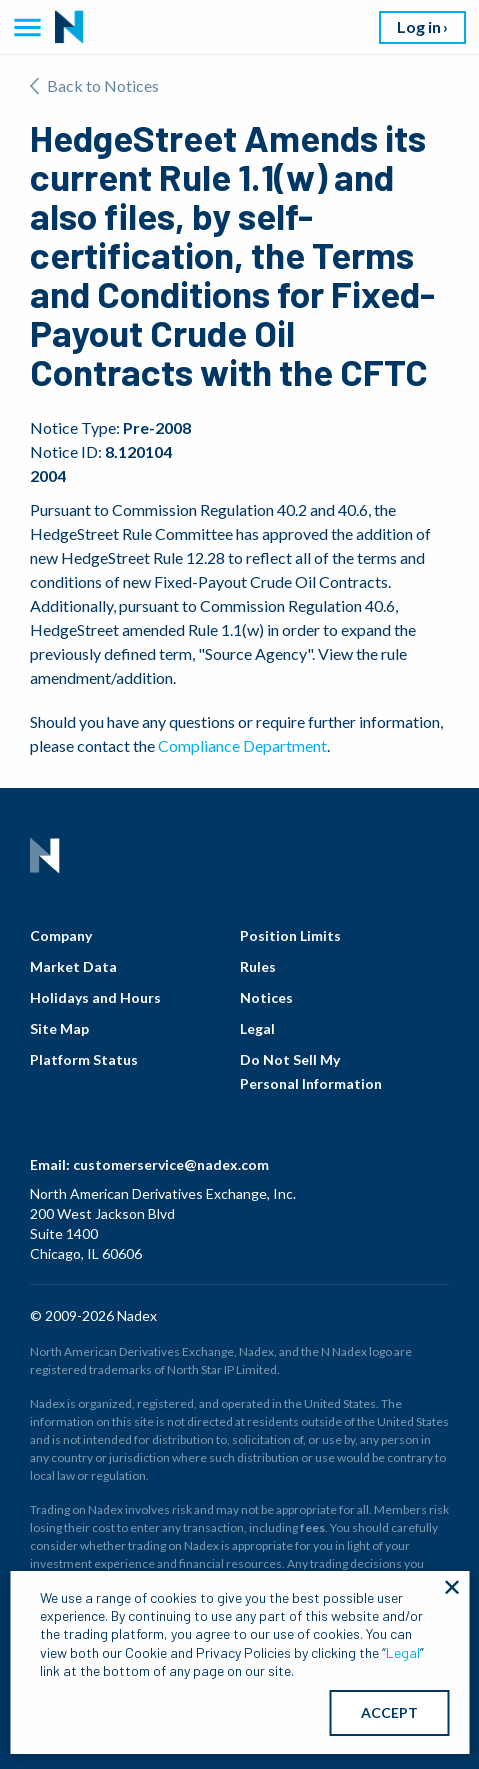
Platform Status (84, 1059)
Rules (258, 966)
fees (312, 1527)
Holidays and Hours (95, 997)
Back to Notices (94, 85)
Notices (266, 997)
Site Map (59, 1028)
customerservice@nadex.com (171, 1164)
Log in (419, 26)
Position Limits (290, 935)
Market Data (73, 966)
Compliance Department (242, 745)
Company (61, 935)
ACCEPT (389, 1712)
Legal (257, 1028)
